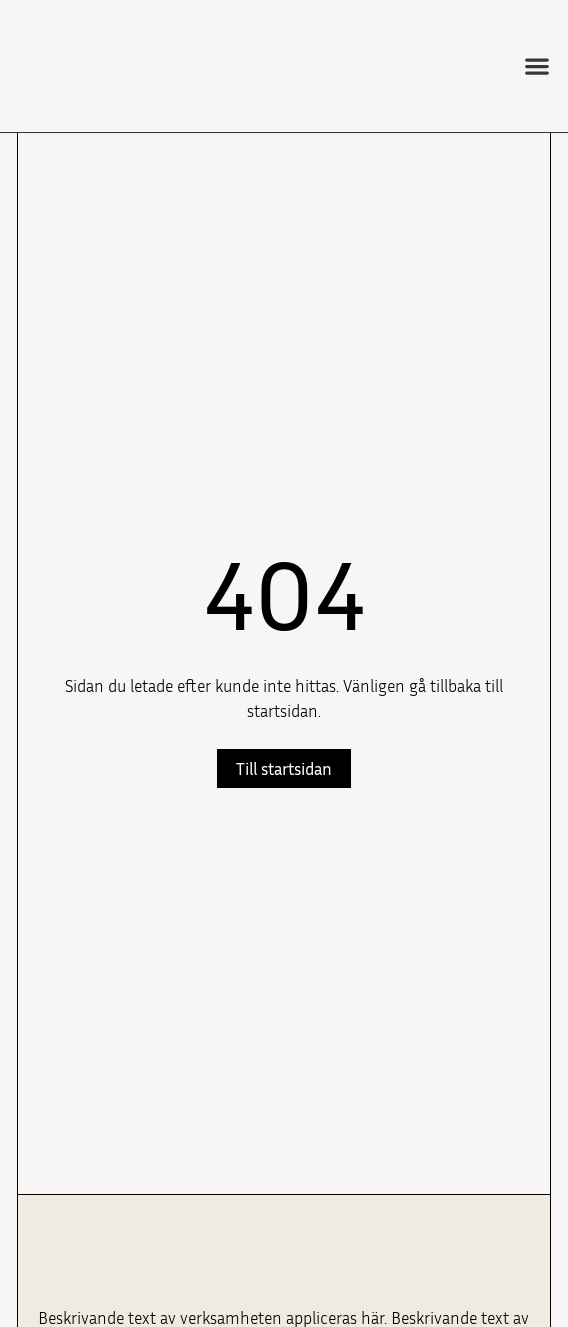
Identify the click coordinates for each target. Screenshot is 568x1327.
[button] (537, 65)
